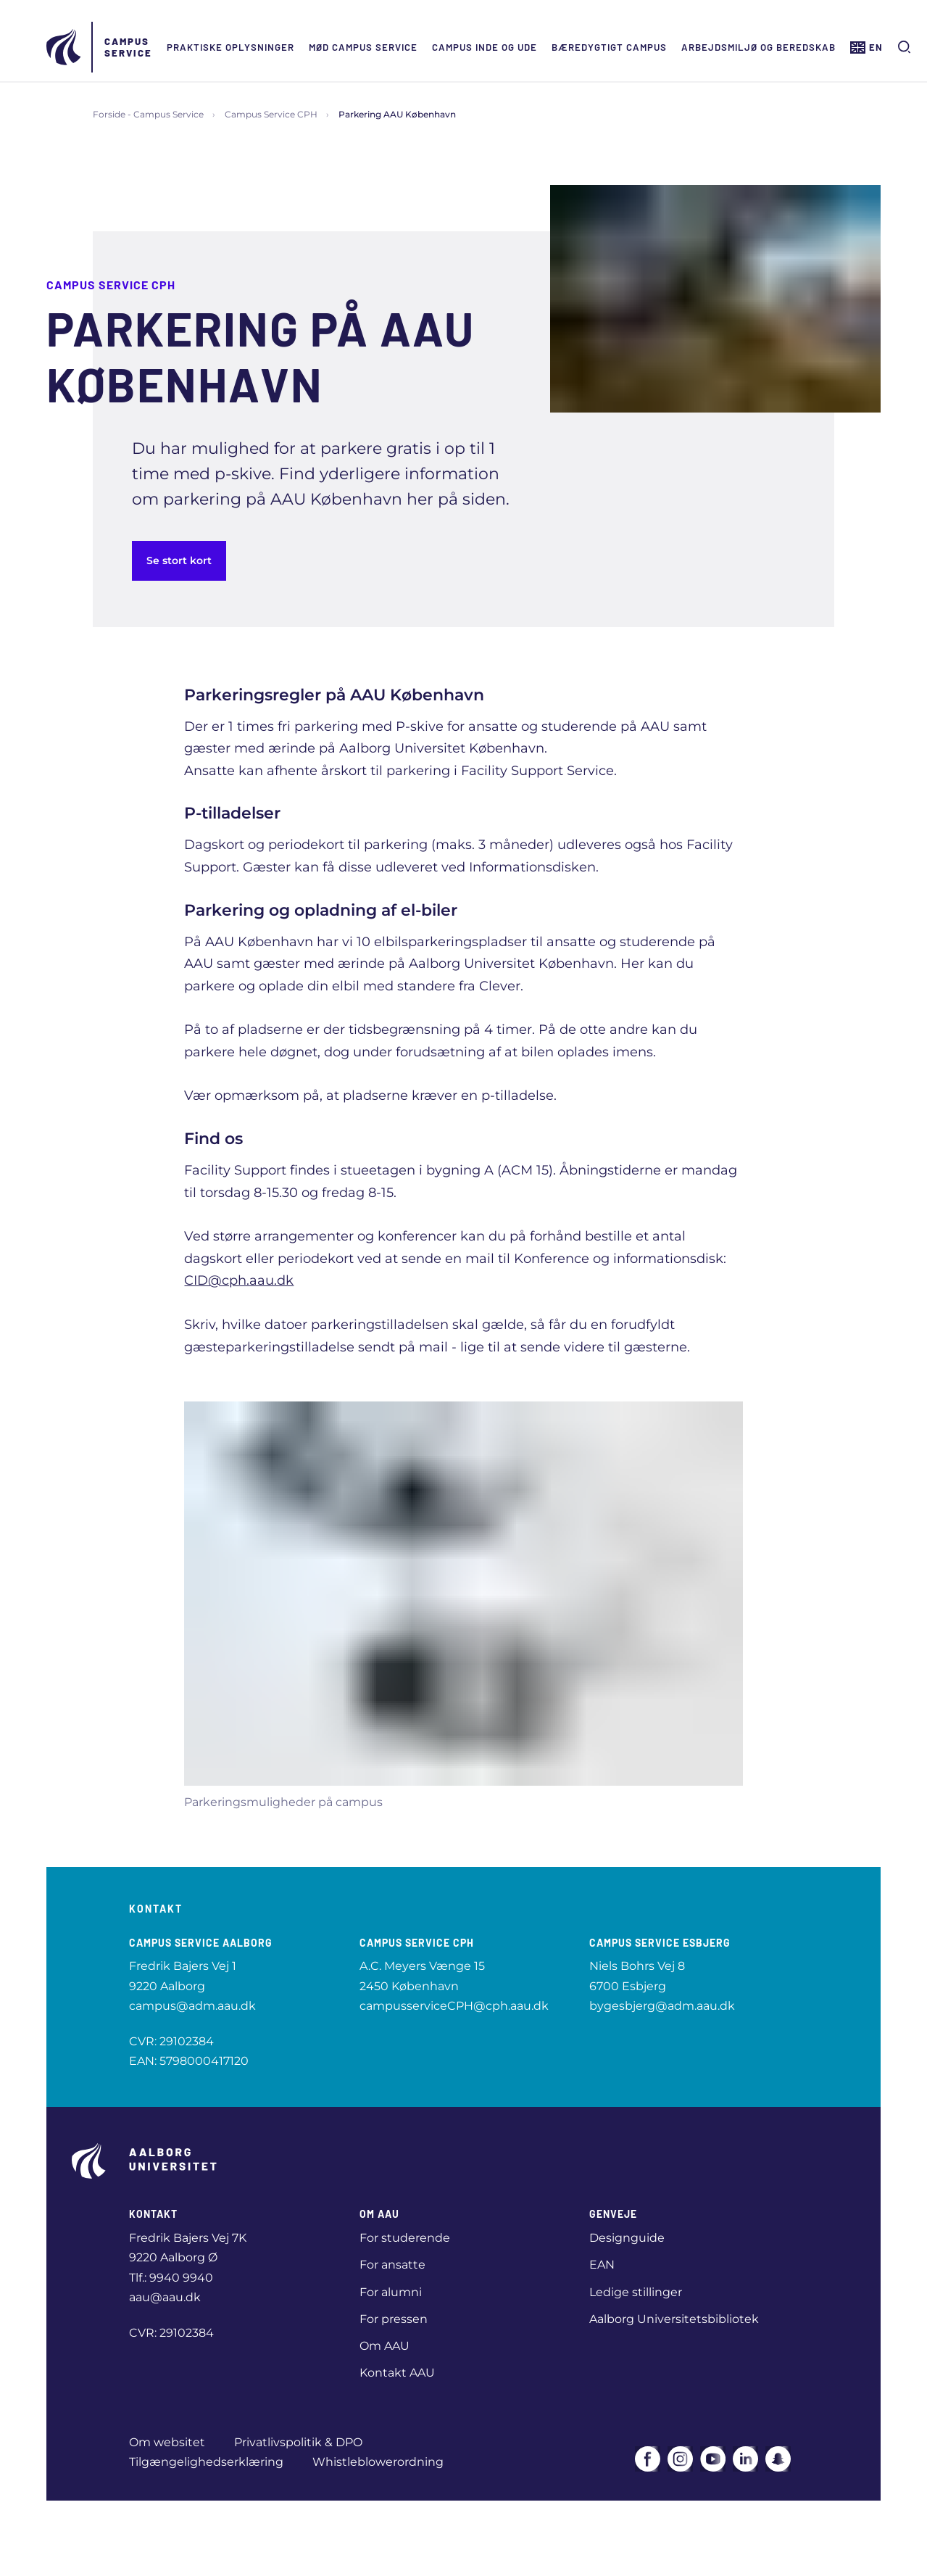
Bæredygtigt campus (609, 47)
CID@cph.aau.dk (239, 1280)
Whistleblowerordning (378, 2462)
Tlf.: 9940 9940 (171, 2278)
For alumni (390, 2292)
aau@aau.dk (165, 2297)
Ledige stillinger (635, 2292)
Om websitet (167, 2442)
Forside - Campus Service (148, 114)
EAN (602, 2264)
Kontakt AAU (397, 2373)
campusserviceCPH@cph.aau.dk (454, 2006)
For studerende (404, 2238)
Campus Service (128, 47)
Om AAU (384, 2346)
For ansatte (392, 2264)
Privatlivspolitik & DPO (298, 2442)
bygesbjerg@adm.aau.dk (662, 2006)
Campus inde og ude (484, 47)
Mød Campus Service (363, 47)
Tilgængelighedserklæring (206, 2462)
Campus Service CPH (271, 114)
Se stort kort (179, 560)
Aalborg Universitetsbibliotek (674, 2319)
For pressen (393, 2319)
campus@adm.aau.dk (192, 2006)
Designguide (627, 2238)
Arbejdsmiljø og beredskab (758, 47)
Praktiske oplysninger (230, 47)
